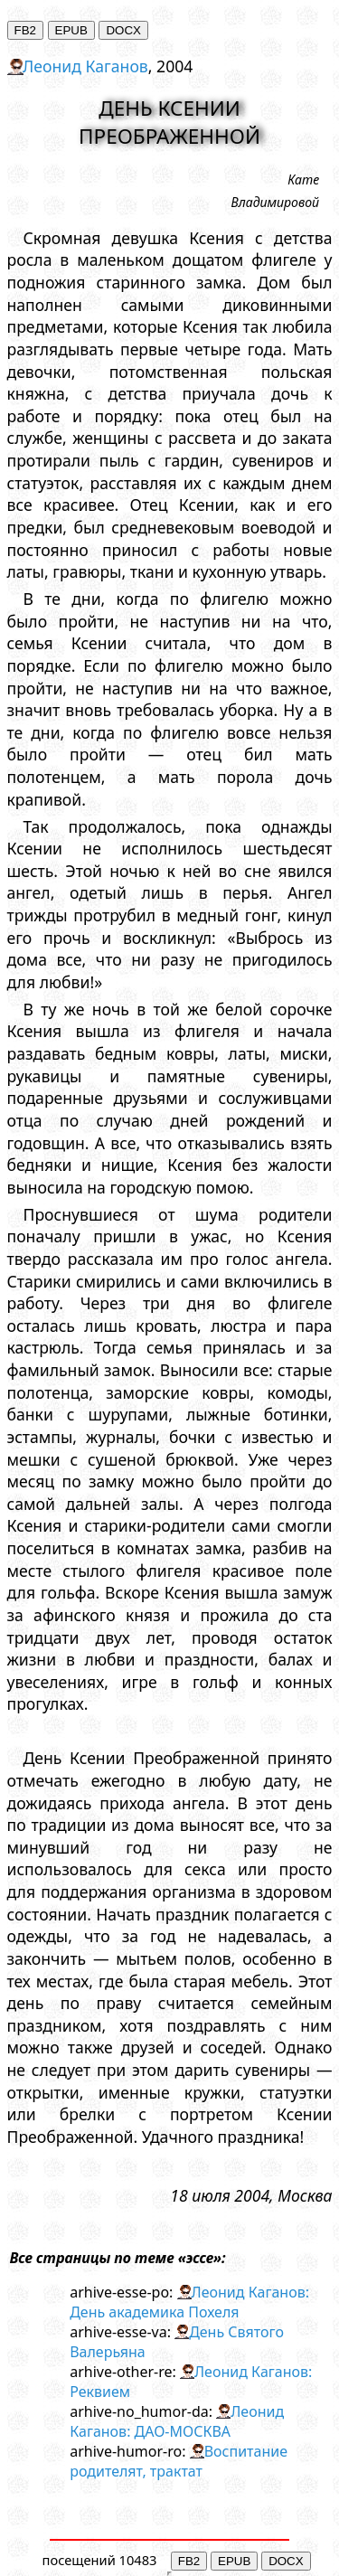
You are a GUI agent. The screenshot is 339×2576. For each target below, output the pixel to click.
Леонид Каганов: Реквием (191, 2381)
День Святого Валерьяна (177, 2342)
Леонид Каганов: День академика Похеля (189, 2302)
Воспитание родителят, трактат (178, 2461)
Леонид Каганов (85, 66)
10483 (138, 2560)
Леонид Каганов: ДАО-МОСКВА (177, 2421)
